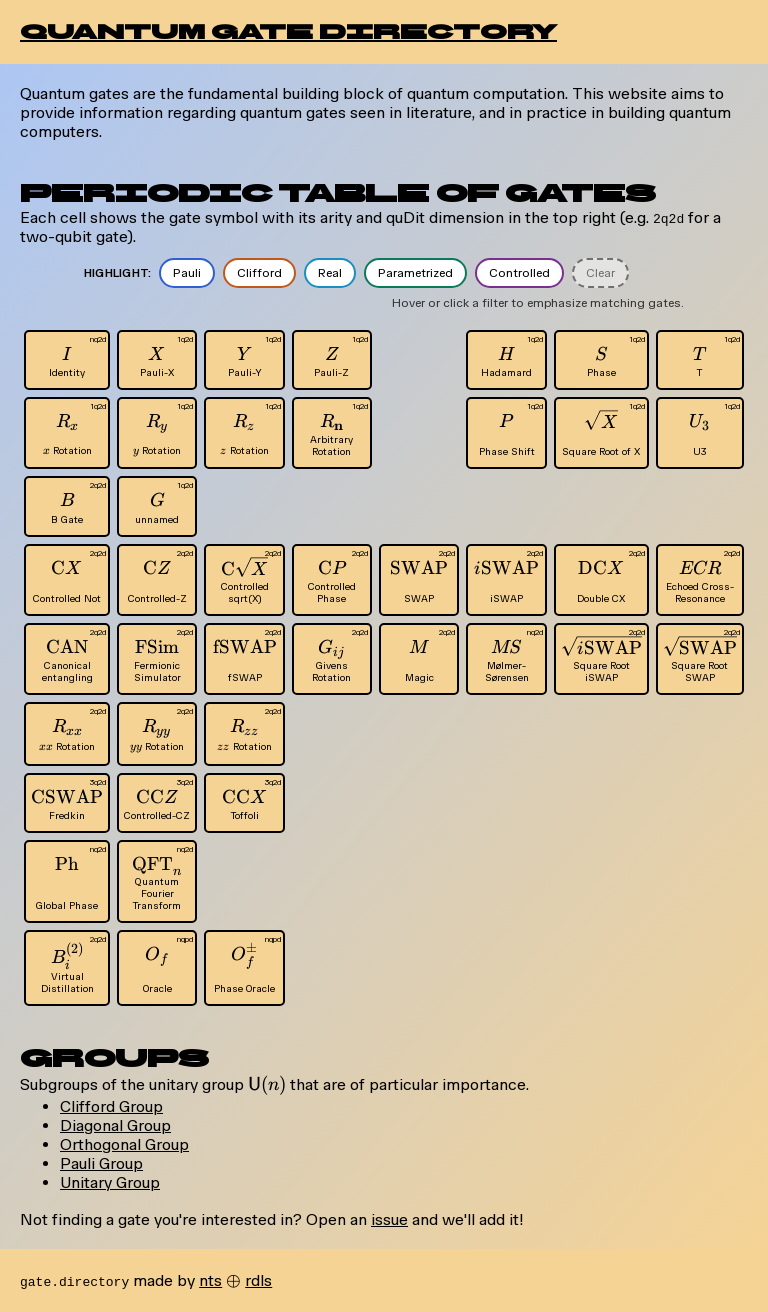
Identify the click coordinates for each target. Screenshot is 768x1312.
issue (389, 1219)
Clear (600, 273)
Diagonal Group (115, 1125)
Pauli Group (101, 1163)
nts (210, 1280)
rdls (258, 1280)
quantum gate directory (288, 32)
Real (330, 273)
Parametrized (415, 273)
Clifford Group (111, 1106)
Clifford (259, 273)
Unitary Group (110, 1182)
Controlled (519, 273)
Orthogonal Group (124, 1144)
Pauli (187, 273)
